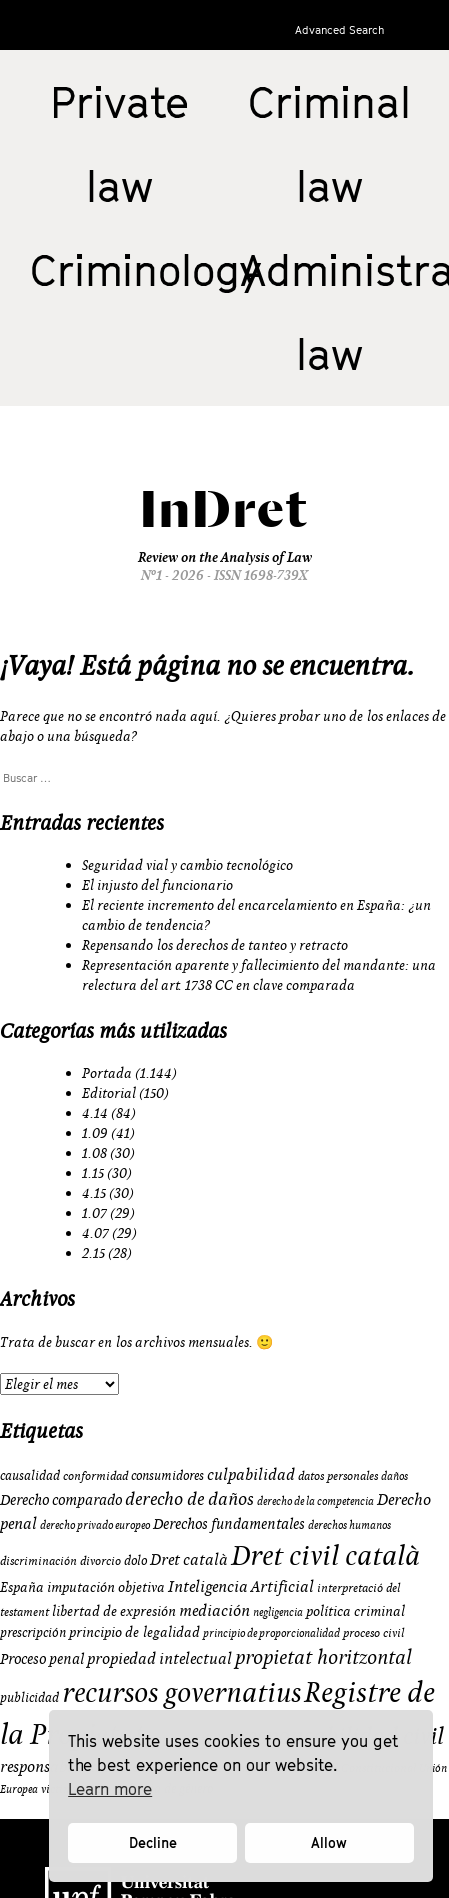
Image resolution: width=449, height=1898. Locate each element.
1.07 (94, 1213)
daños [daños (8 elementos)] (394, 1476)
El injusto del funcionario (157, 885)
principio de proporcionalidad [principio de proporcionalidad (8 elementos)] (271, 1633)
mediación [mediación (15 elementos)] (214, 1610)
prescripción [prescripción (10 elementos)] (33, 1632)
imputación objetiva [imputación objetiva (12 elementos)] (106, 1587)
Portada (107, 1073)
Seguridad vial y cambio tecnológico (187, 865)
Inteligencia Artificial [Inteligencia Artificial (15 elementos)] (241, 1586)
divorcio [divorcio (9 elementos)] (100, 1560)
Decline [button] (153, 1842)
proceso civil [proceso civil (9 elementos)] (373, 1632)
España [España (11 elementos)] (22, 1587)
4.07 (95, 1233)
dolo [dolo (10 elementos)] (135, 1560)
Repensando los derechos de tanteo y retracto (215, 945)
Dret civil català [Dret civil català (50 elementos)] (325, 1555)
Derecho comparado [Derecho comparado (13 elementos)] (61, 1499)
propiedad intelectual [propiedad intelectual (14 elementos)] (159, 1658)
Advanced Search (339, 29)
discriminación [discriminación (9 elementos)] (38, 1560)
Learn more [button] (110, 1789)
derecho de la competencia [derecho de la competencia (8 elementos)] (315, 1501)
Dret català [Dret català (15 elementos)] (189, 1559)
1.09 (95, 1133)
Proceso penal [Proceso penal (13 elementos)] (42, 1658)
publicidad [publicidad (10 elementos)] (29, 1697)
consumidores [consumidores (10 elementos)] (167, 1475)
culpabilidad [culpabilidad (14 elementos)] (251, 1474)
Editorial (109, 1093)
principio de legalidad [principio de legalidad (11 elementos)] (134, 1632)
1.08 (94, 1153)
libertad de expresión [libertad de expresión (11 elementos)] (114, 1611)
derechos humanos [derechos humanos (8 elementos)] (349, 1525)
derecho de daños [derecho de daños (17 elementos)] (189, 1498)
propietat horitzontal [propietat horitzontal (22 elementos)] (323, 1656)
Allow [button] (329, 1842)
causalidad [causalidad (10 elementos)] (30, 1475)
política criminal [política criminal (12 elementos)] (355, 1611)
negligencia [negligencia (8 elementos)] (278, 1612)
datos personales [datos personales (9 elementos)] (338, 1475)
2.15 (93, 1253)
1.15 (93, 1173)
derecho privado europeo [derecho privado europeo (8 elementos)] (95, 1525)
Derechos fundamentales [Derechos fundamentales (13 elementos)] (229, 1523)
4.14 (95, 1113)
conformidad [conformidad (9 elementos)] (95, 1475)
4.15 (94, 1193)
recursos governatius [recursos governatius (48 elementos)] (181, 1691)
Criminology (146, 270)
